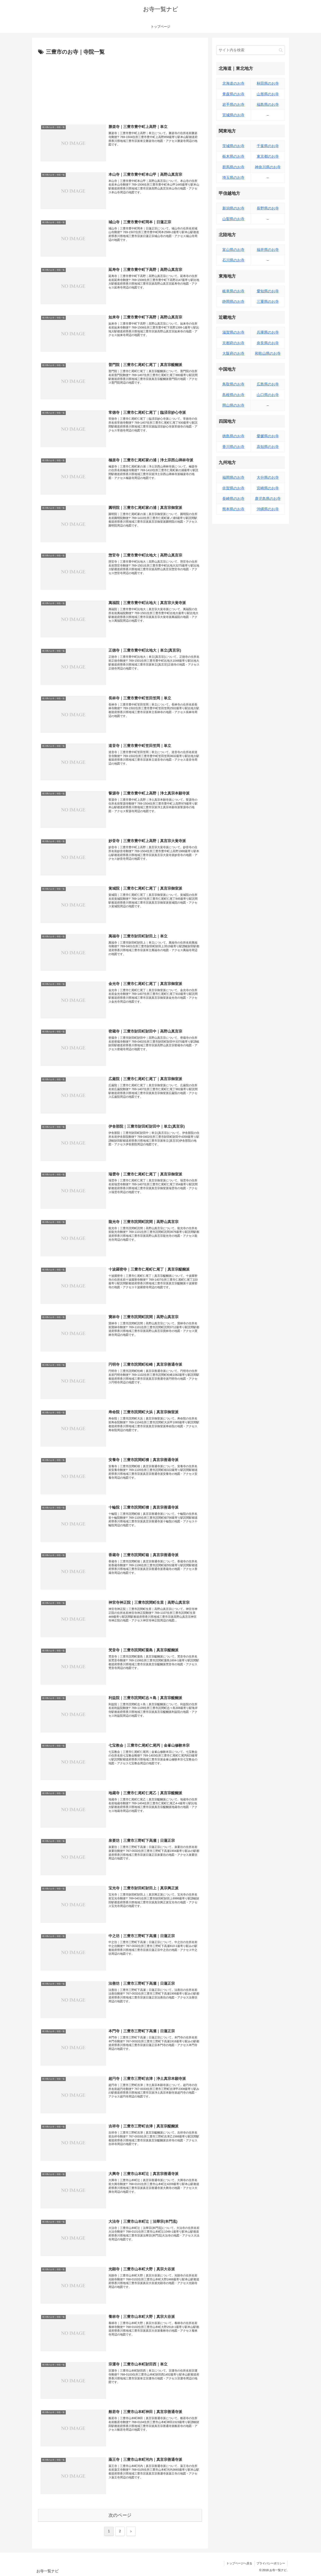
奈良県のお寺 (268, 343)
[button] (280, 50)
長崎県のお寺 (233, 499)
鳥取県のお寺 (233, 384)
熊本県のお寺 (233, 509)
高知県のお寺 (268, 447)
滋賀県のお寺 (233, 332)
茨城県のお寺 (233, 146)
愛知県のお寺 (268, 291)
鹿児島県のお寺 (268, 499)
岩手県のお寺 (233, 105)
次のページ (120, 2515)
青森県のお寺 (233, 94)
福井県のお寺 (268, 250)
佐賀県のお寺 (233, 488)
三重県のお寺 (268, 302)
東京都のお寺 (268, 156)
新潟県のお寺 (233, 208)
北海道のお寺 (233, 83)
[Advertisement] (120, 87)
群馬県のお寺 (233, 167)
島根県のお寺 (233, 395)
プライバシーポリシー (271, 2563)
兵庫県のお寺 (268, 332)
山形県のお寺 (268, 94)
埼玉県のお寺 (233, 178)
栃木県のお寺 (233, 156)
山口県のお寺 (268, 395)
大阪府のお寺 (233, 353)
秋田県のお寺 (268, 83)
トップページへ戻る (239, 2563)
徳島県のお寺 (233, 436)
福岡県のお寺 (233, 477)
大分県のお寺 (268, 477)
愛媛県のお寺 (268, 436)
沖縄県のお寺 (268, 509)
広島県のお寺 (268, 384)
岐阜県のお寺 (233, 291)
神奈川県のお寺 (268, 167)
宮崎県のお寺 (268, 488)
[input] (250, 50)
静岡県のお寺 (233, 302)
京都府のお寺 (233, 343)
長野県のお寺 (268, 208)
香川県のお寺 (233, 447)
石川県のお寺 (233, 260)
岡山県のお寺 (233, 405)
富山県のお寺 (233, 250)
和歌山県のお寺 (268, 353)
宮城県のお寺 (233, 115)
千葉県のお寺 (268, 146)
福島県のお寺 (268, 105)
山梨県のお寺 (233, 219)
